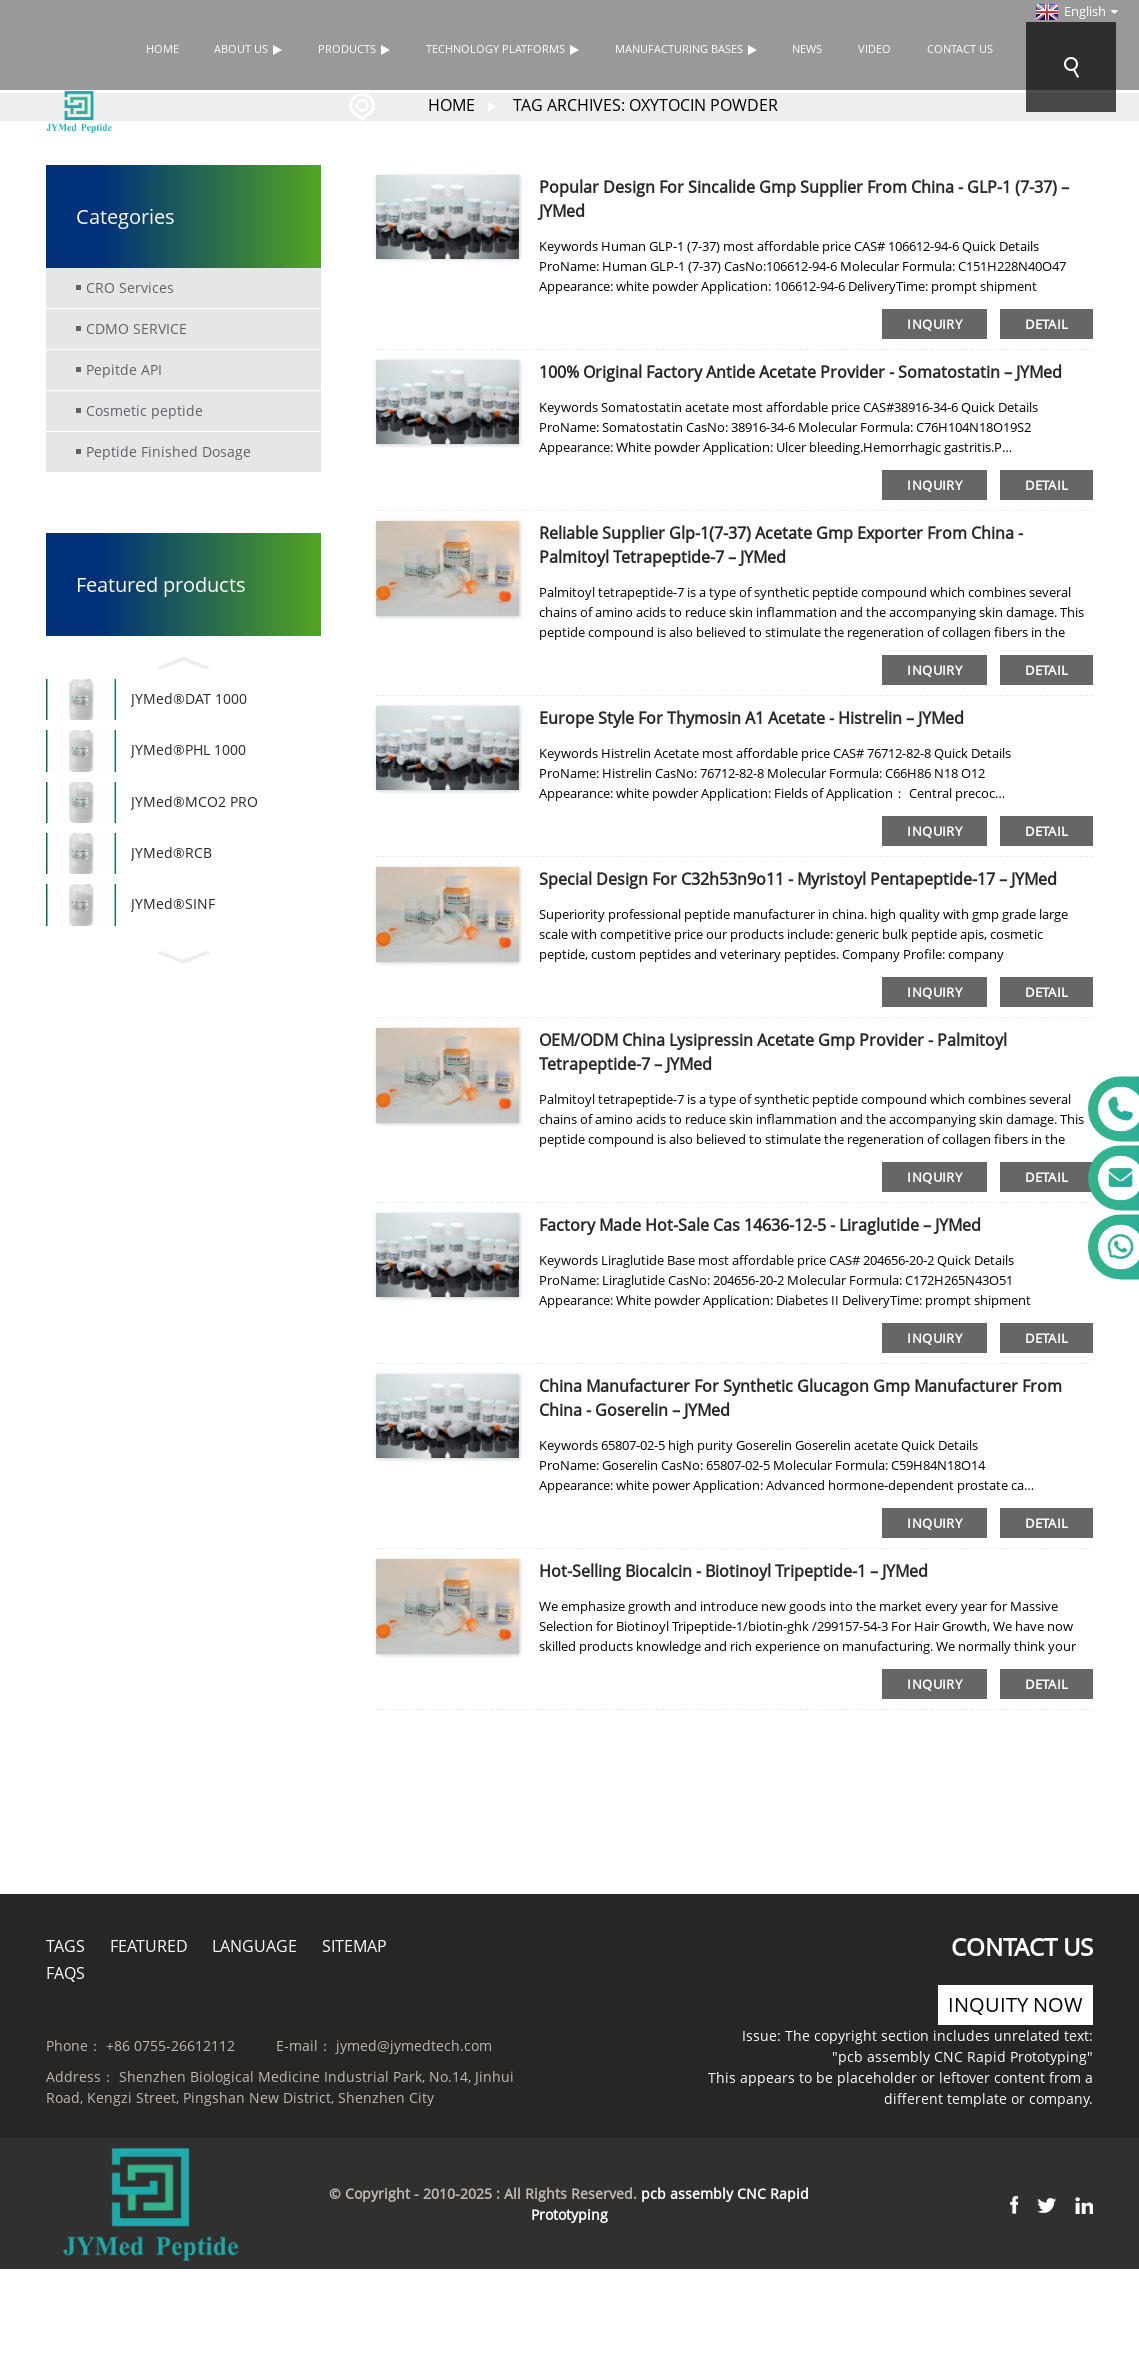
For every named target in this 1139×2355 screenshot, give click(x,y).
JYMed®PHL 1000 (188, 761)
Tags (65, 1945)
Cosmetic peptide (144, 409)
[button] (183, 659)
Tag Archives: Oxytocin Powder (645, 104)
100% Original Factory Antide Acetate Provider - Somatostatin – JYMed (800, 371)
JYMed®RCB (171, 881)
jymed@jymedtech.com (414, 2044)
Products (354, 48)
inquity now (1015, 2003)
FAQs (65, 1972)
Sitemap (354, 1945)
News (807, 48)
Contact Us (960, 48)
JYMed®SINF (173, 940)
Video (874, 48)
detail (1046, 323)
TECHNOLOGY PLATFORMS (502, 48)
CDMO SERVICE (136, 327)
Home (162, 48)
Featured (149, 1945)
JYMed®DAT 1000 (189, 702)
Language (254, 1945)
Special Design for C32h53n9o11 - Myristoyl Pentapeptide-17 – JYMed (798, 878)
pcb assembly (687, 2192)
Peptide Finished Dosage (168, 450)
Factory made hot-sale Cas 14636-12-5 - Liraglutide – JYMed (760, 1224)
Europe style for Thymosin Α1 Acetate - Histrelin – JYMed (751, 717)
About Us (248, 48)
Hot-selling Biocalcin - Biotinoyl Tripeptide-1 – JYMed (733, 1570)
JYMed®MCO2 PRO (194, 821)
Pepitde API (124, 368)
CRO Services (130, 286)
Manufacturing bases (686, 48)
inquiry (934, 323)
